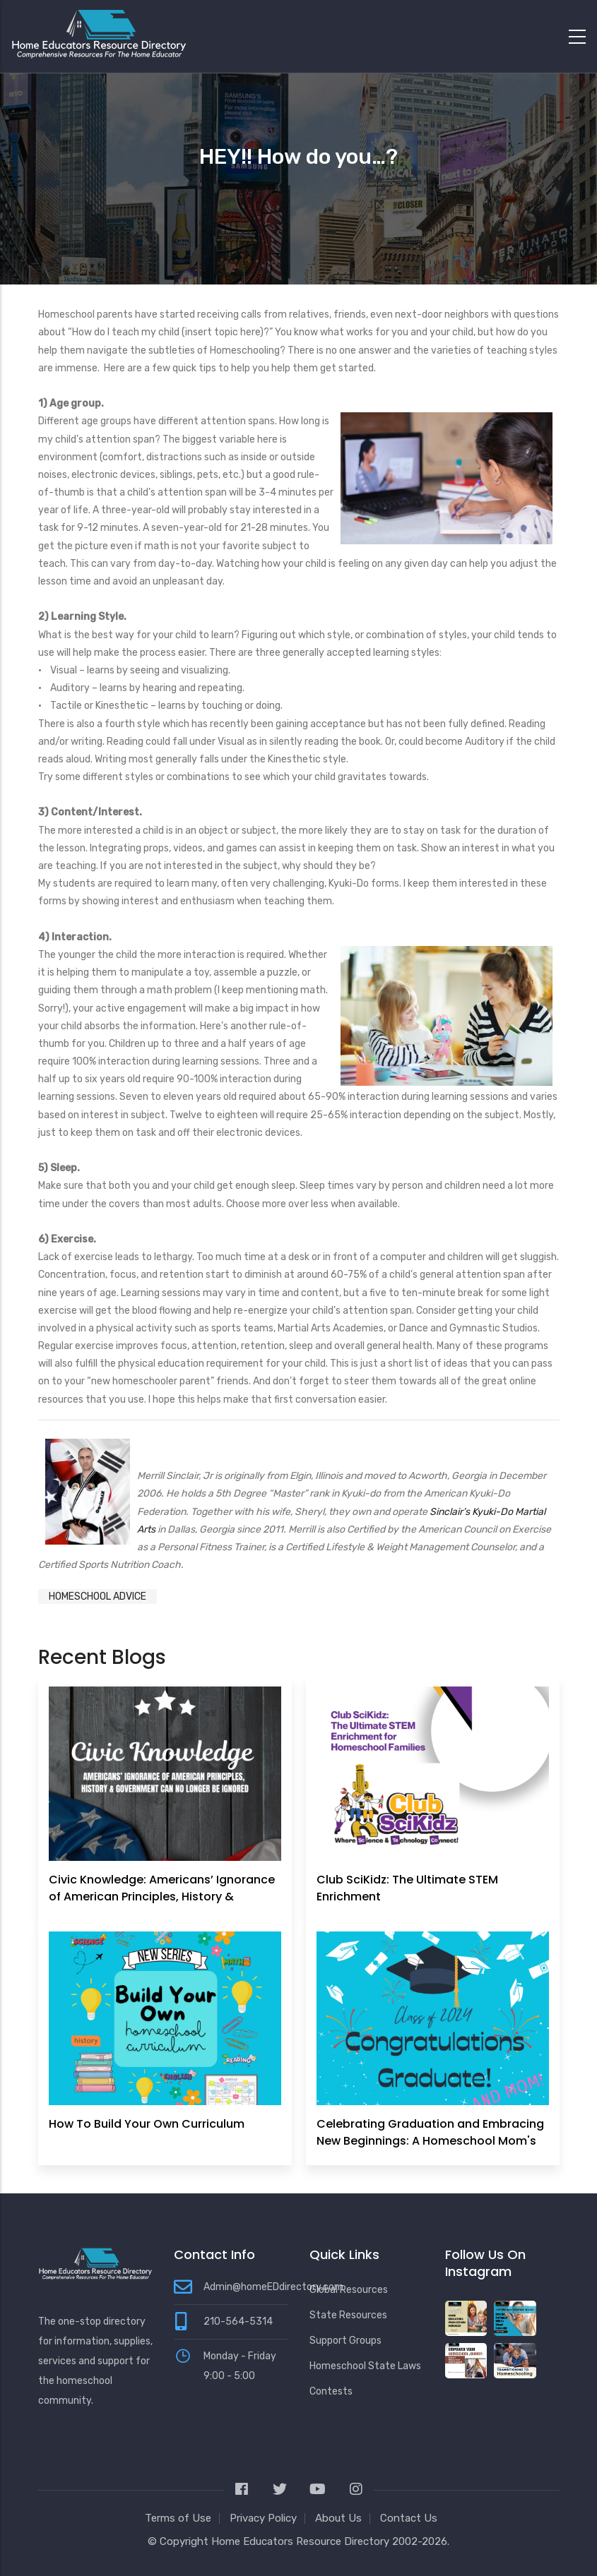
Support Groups (345, 2341)
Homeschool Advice (97, 1596)
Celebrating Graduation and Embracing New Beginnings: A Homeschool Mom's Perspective (430, 2141)
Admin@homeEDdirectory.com (273, 2287)
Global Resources (348, 2290)
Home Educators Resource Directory (301, 2541)
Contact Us (408, 2518)
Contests (331, 2391)
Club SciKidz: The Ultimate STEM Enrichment (407, 1888)
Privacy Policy (263, 2518)
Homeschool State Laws (365, 2366)
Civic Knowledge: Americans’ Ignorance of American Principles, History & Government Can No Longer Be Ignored (162, 1896)
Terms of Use (178, 2518)
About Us (338, 2518)
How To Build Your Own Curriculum (146, 2124)
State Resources (348, 2315)
